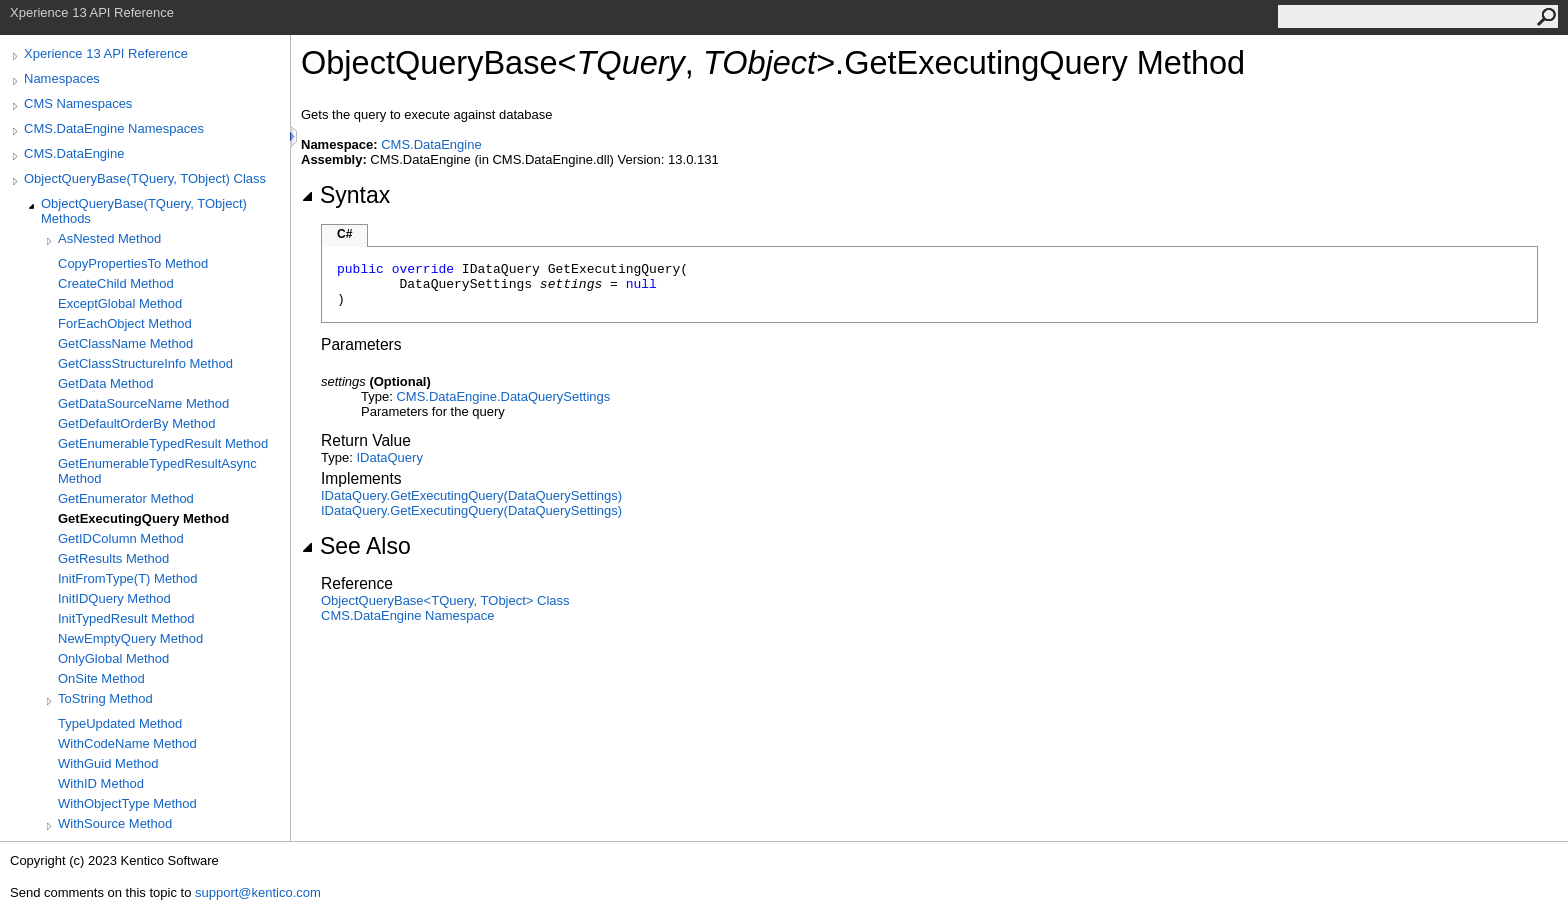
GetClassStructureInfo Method (145, 363)
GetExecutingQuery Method (143, 518)
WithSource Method (115, 823)
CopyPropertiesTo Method (133, 263)
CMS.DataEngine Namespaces (114, 128)
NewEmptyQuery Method (130, 638)
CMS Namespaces (78, 103)
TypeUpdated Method (120, 723)
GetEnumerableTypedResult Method (163, 443)
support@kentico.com (258, 892)
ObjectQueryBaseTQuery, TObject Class (445, 600)
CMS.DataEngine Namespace (407, 615)
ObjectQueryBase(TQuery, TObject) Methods (144, 211)
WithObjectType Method (127, 803)
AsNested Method (109, 238)
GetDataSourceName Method (143, 403)
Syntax (345, 195)
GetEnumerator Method (126, 498)
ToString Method (105, 698)
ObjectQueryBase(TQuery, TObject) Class (145, 178)
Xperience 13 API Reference (106, 53)
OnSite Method (101, 678)
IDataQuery (389, 457)
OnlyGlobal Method (113, 658)
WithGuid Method (108, 763)
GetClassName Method (125, 343)
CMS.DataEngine (74, 153)
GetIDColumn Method (121, 538)
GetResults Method (113, 558)
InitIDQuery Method (114, 598)
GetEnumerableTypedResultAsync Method (157, 471)
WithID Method (101, 783)
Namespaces (62, 78)
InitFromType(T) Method (127, 578)
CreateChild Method (116, 283)
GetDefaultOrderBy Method (137, 423)
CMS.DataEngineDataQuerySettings (503, 396)
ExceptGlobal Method (120, 303)
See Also (356, 546)
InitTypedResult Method (126, 618)
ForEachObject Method (125, 323)
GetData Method (105, 383)
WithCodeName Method (127, 743)
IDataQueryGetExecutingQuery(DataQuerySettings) (471, 495)
